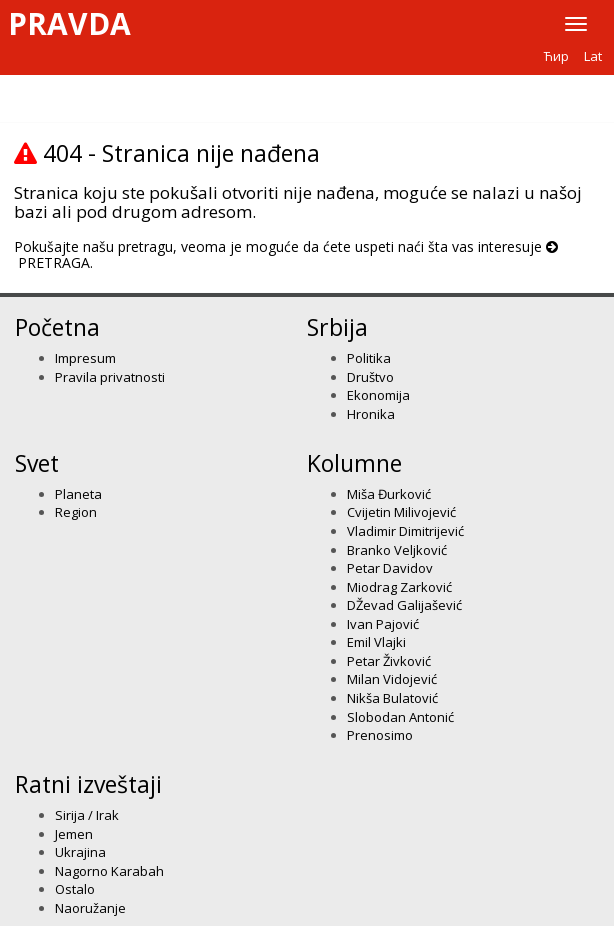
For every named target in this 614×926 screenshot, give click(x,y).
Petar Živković (389, 661)
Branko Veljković (397, 550)
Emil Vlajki (376, 642)
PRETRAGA (54, 262)
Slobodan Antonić (400, 717)
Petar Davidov (390, 568)
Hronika (371, 414)
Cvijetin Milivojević (401, 512)
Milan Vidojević (392, 679)
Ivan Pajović (383, 624)
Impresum (85, 358)
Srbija (337, 327)
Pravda (69, 24)
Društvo (370, 377)
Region (76, 512)
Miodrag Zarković (399, 587)
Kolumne (354, 463)
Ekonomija (378, 395)
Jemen (74, 834)
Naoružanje (90, 908)
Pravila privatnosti (110, 377)
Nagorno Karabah (109, 871)
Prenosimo (380, 735)
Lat (593, 56)
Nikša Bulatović (392, 698)
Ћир (556, 56)
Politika (369, 358)
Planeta (78, 494)
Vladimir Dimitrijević (405, 531)
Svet (37, 463)
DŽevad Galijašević (404, 605)
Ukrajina (80, 852)
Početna (57, 327)
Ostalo (75, 889)
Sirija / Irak (87, 815)
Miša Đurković (389, 494)
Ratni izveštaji (88, 784)
